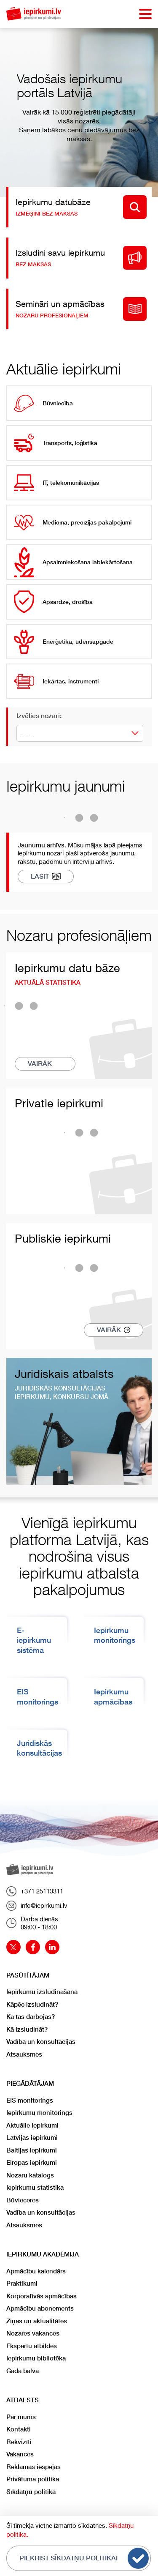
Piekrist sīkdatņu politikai (84, 2558)
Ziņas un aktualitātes (36, 2321)
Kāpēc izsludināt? (32, 2004)
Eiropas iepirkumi (31, 2162)
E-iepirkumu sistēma (34, 1640)
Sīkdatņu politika (31, 2491)
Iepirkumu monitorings (39, 2112)
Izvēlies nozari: (39, 716)
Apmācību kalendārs (36, 2271)
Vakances (20, 2454)
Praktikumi (21, 2283)
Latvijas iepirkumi (32, 2137)
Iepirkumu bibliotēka (36, 2358)
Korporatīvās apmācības (41, 2296)
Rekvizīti (19, 2441)
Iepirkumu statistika (35, 2187)
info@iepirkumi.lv (36, 1906)
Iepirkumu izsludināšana (42, 1991)
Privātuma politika (32, 2479)
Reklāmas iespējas (33, 2466)
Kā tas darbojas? (30, 2016)
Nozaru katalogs (30, 2175)
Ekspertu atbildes (31, 2345)
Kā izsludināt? (27, 2029)
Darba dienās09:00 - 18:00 (32, 1923)
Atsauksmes (24, 2054)
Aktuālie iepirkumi (32, 2125)
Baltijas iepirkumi (31, 2150)
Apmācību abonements (40, 2308)
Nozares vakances (32, 2333)
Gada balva (22, 2370)
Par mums (21, 2416)
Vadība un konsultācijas (40, 2041)
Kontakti (18, 2429)
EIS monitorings (29, 2100)
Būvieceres (22, 2200)
